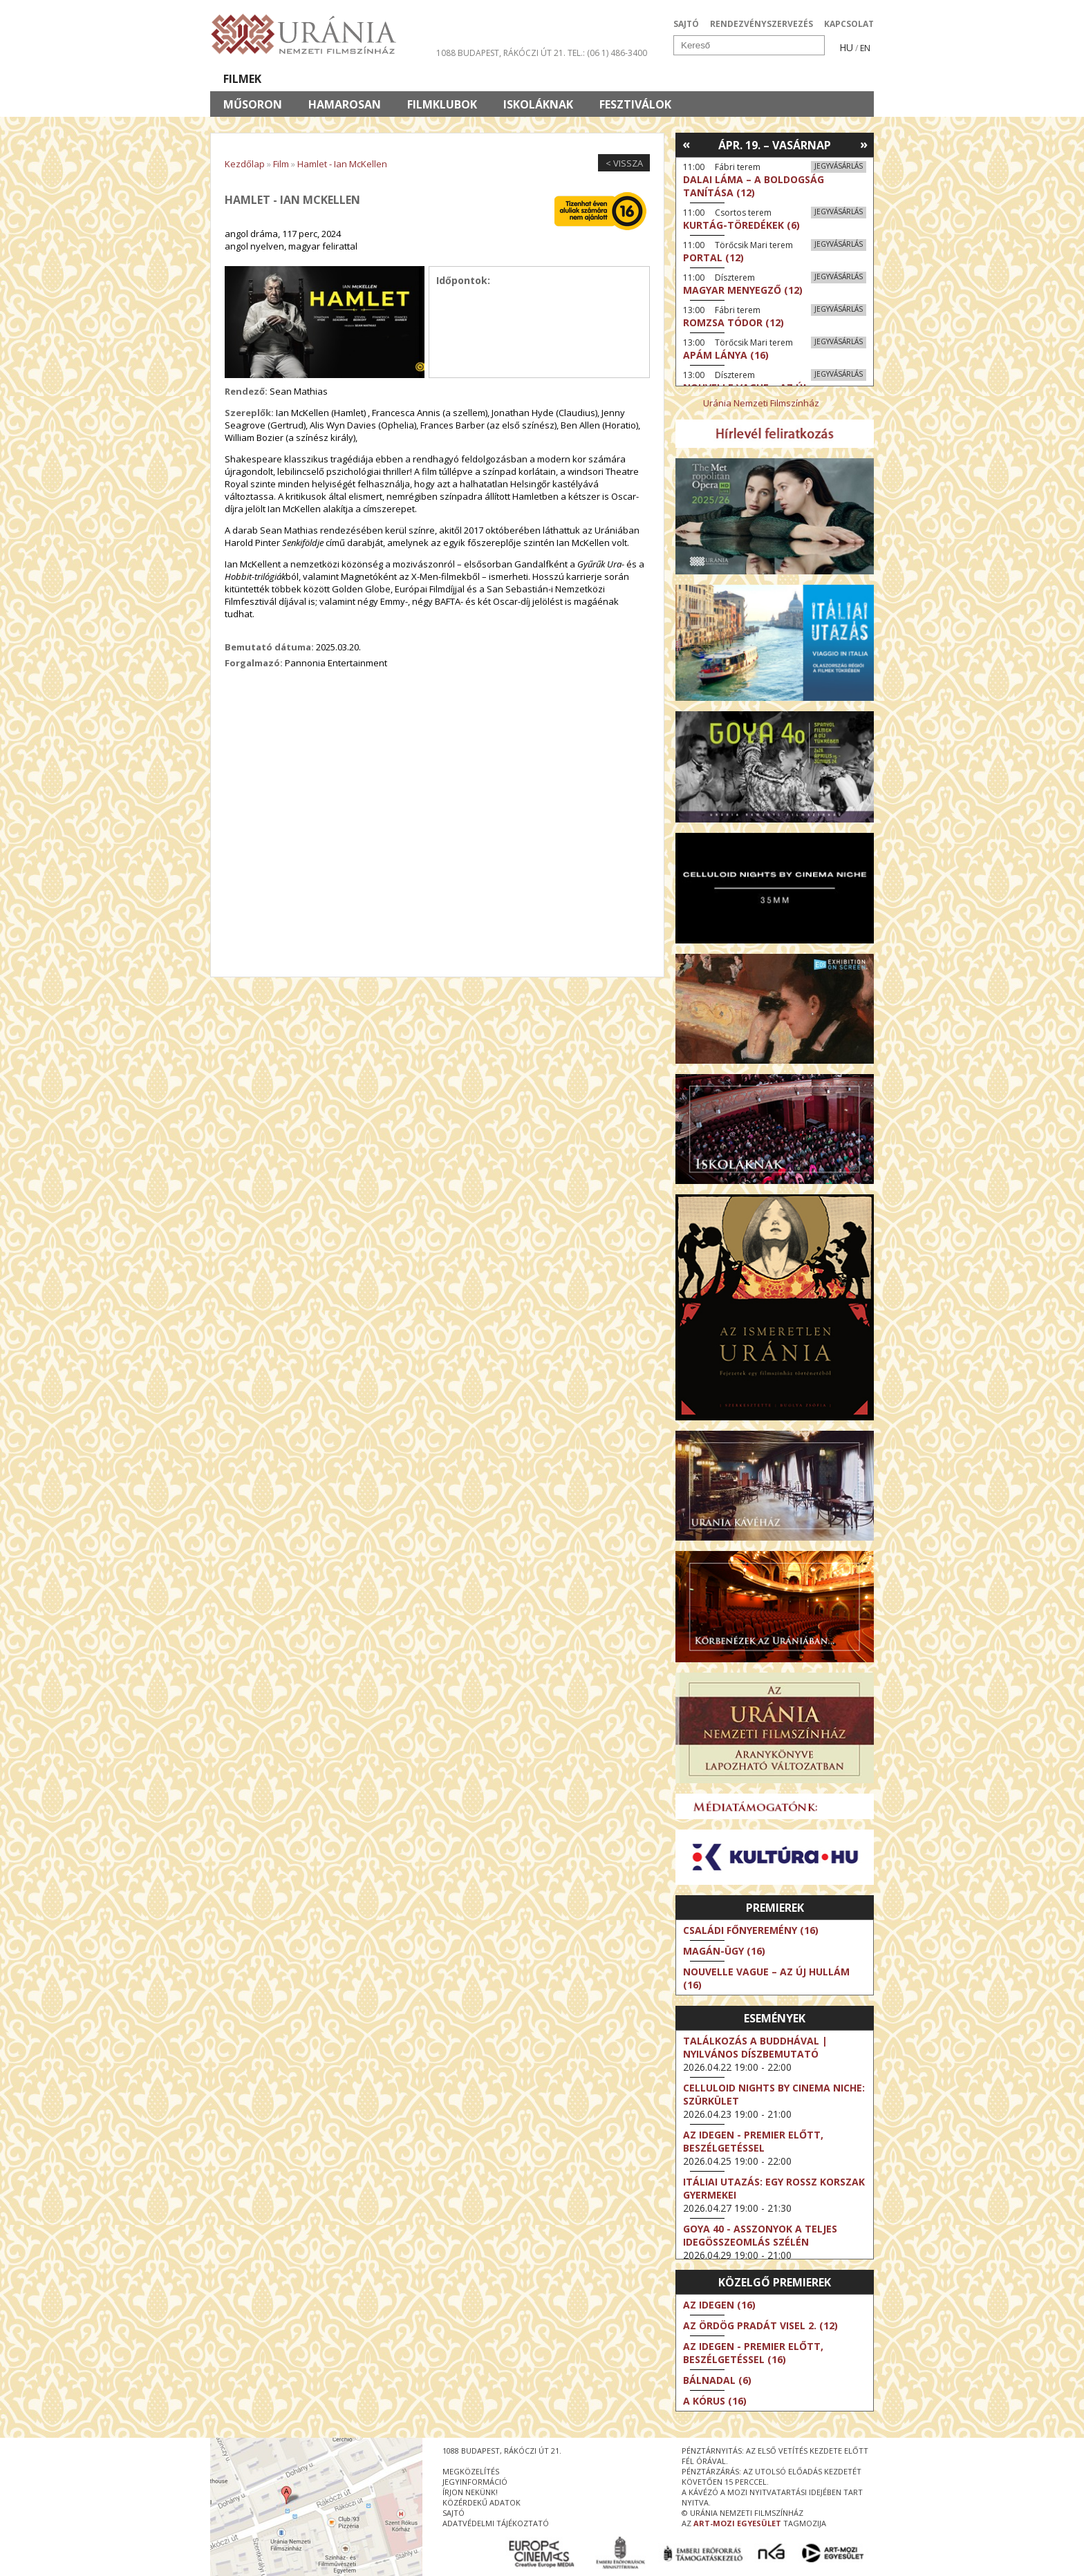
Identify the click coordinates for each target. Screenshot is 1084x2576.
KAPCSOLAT (849, 24)
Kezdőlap (245, 164)
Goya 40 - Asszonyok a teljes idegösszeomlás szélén (760, 2235)
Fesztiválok (635, 104)
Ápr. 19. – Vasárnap (774, 145)
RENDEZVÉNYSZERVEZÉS (761, 24)
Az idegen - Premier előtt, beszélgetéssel (753, 2141)
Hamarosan (344, 104)
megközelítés (470, 2471)
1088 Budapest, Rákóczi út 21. (501, 53)
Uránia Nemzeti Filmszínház (761, 403)
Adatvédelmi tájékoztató (495, 2523)
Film (281, 164)
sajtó (453, 2513)
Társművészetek (337, 78)
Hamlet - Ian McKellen (342, 164)
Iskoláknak (538, 104)
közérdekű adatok (481, 2502)
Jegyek (779, 78)
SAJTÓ (686, 24)
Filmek (242, 78)
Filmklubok (442, 104)
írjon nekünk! (470, 2492)
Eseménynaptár (687, 78)
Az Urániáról (453, 78)
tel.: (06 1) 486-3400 (607, 53)
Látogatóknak (567, 78)
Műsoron (252, 104)
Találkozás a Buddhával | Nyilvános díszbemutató (755, 2047)
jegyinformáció (474, 2481)
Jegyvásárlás (838, 166)
